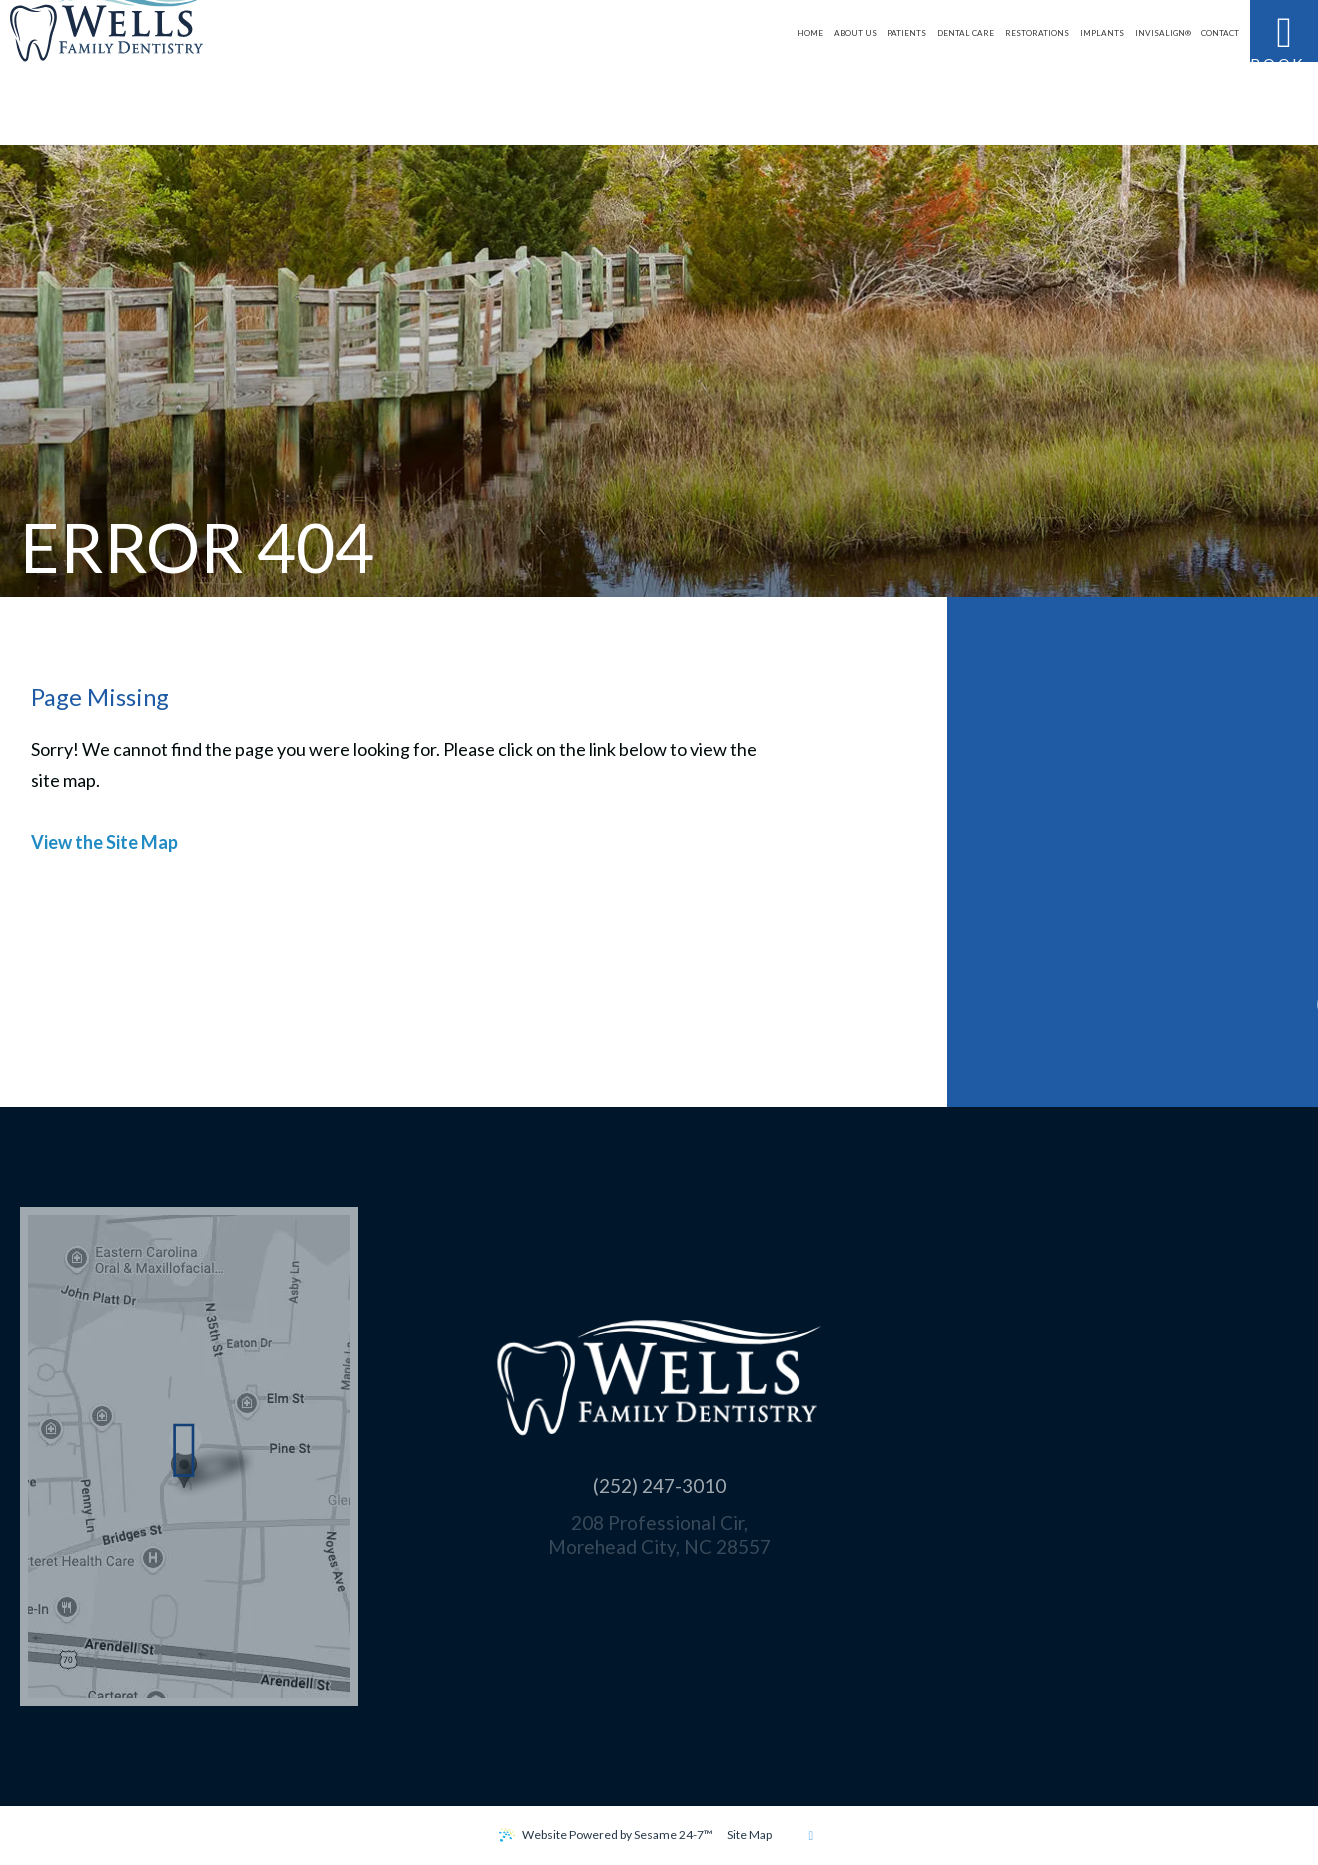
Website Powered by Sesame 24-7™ (617, 1834)
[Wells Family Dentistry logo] (147, 73)
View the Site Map (104, 842)
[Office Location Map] (185, 1457)
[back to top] (811, 1835)
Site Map (749, 1834)
